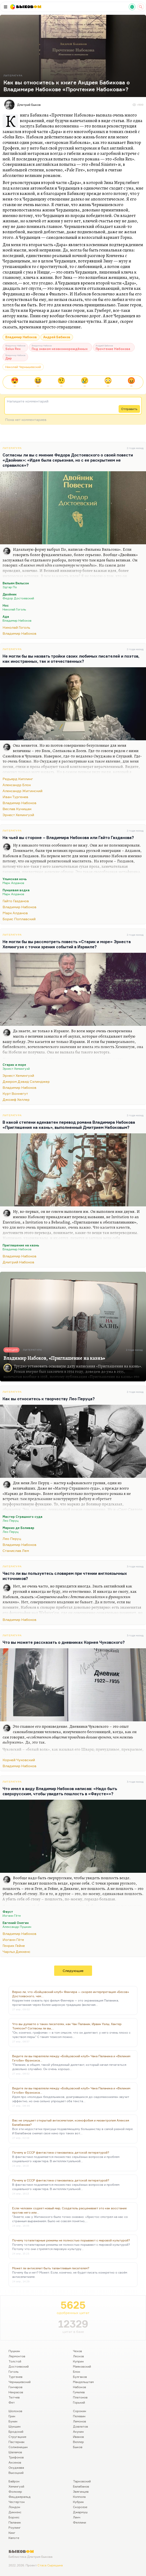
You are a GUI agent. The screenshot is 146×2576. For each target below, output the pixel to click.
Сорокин (79, 2411)
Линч (76, 2517)
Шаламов (15, 2452)
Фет (12, 2402)
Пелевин (79, 2416)
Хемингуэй (16, 2486)
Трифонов (16, 2457)
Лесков (78, 2356)
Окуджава (16, 2467)
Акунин (78, 2431)
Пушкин (14, 2351)
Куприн (78, 2361)
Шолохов (15, 2411)
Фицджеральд (20, 2496)
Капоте (14, 2538)
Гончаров (15, 2387)
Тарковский (82, 2481)
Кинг (12, 2532)
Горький (79, 2402)
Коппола (79, 2496)
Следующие (73, 1971)
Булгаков (80, 2377)
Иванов (78, 2436)
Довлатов (80, 2426)
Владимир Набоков (21, 337)
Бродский (16, 2431)
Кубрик (78, 2502)
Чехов (77, 2351)
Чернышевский (20, 2382)
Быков (77, 2447)
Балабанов (81, 2486)
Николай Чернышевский (23, 367)
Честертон (17, 2502)
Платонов (80, 2397)
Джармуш (80, 2512)
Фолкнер (15, 2491)
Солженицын (18, 2447)
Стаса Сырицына (50, 2565)
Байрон (14, 2481)
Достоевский (19, 2366)
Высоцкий (16, 2472)
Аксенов (15, 2462)
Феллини (79, 2522)
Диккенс (15, 2512)
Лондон (14, 2507)
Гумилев (79, 2392)
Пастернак (17, 2442)
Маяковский (82, 2366)
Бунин (13, 2421)
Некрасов (16, 2392)
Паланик (15, 2522)
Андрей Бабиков (56, 337)
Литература (12, 448)
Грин (12, 2416)
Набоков (79, 2387)
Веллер (78, 2442)
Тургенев (15, 2377)
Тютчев (14, 2397)
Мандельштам (83, 2382)
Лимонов (79, 2421)
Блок (76, 2371)
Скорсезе (80, 2507)
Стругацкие (17, 2436)
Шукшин (15, 2426)
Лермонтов (17, 2356)
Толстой (15, 2361)
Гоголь (14, 2371)
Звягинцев (81, 2491)
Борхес (14, 2517)
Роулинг (15, 2527)
